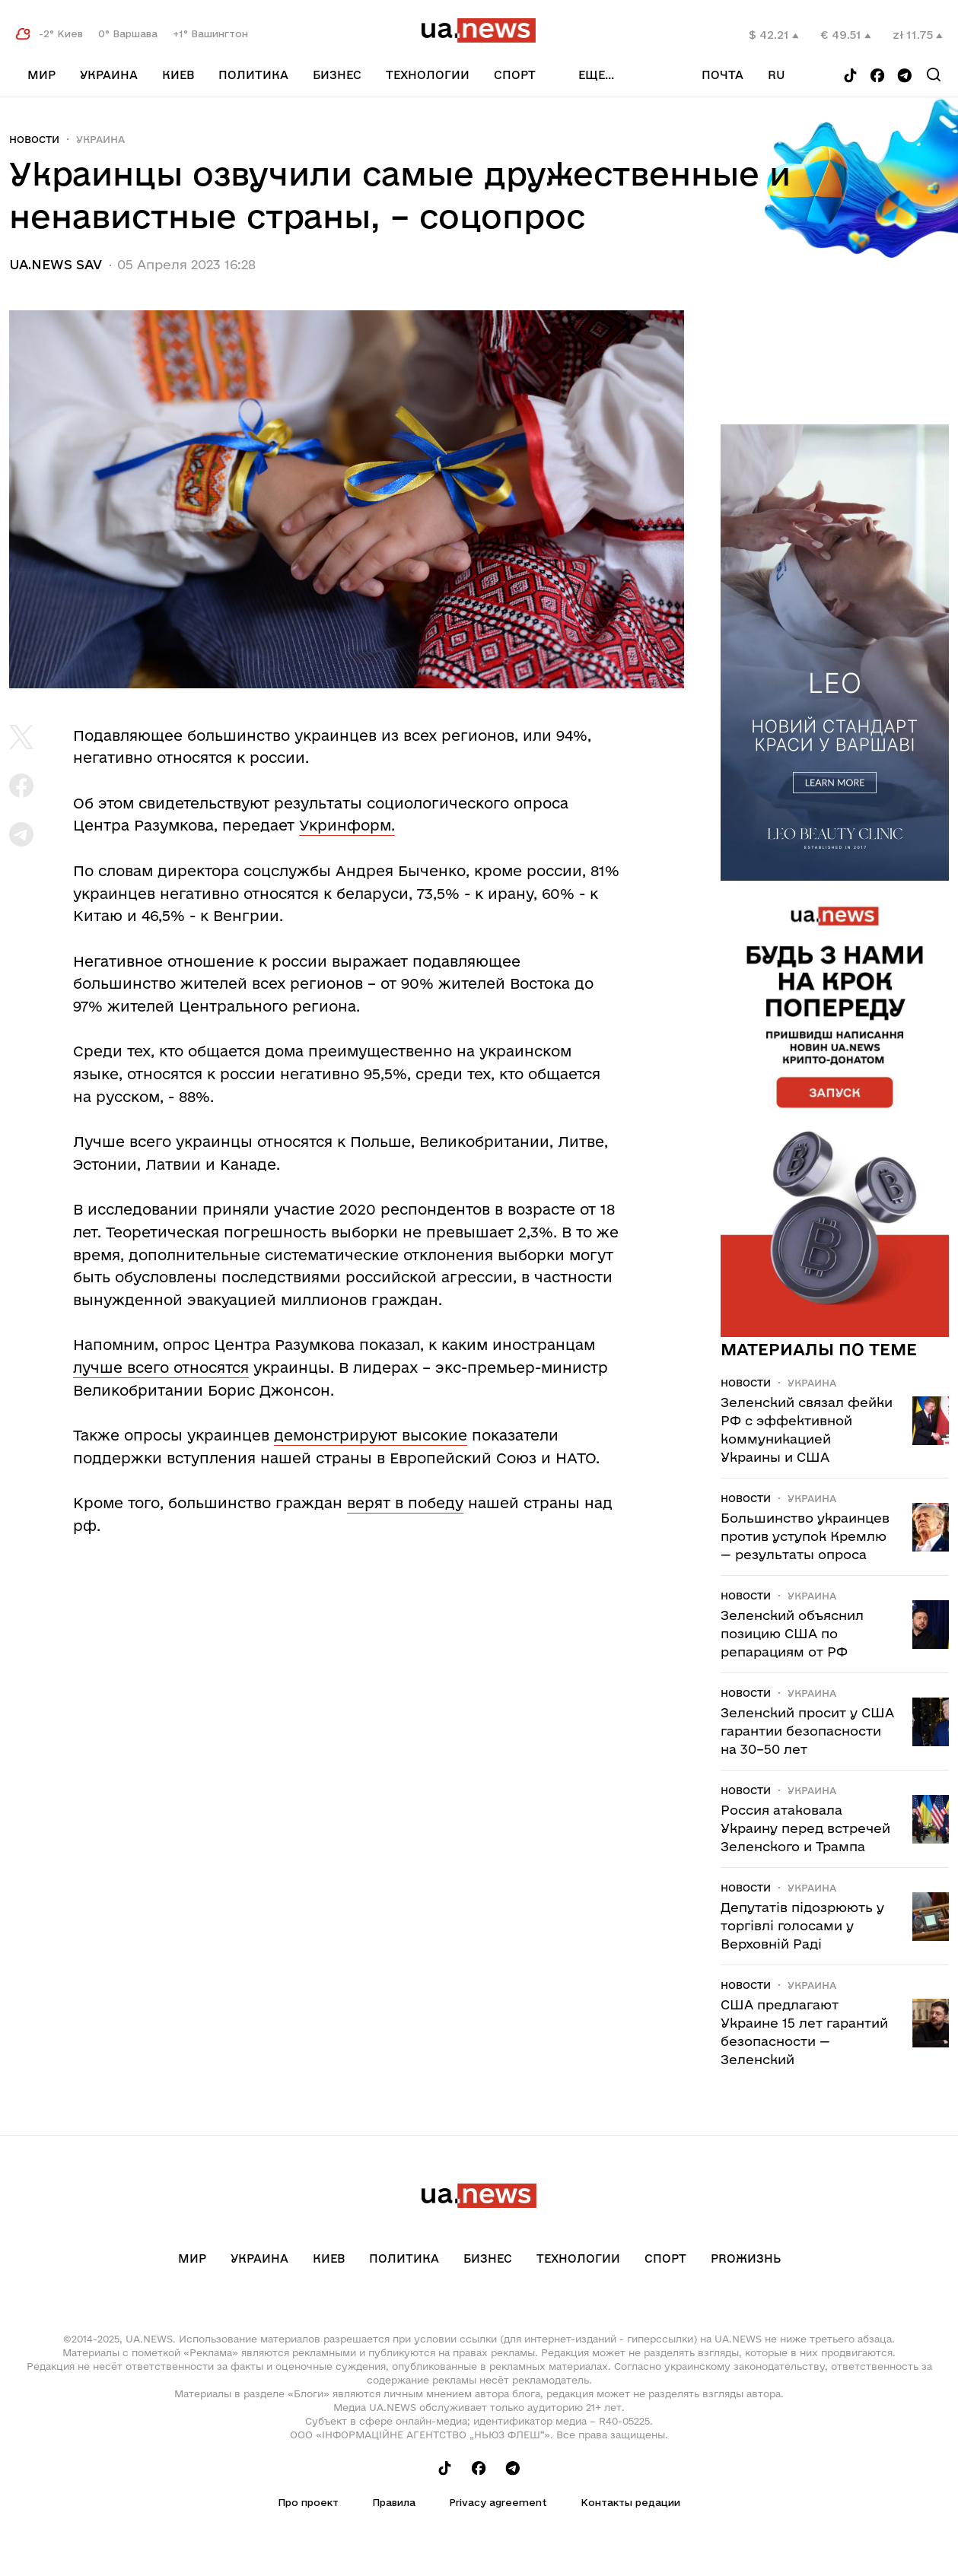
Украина (109, 74)
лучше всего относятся (161, 1367)
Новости (34, 139)
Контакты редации (630, 2502)
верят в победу (405, 1502)
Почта (722, 74)
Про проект (308, 2502)
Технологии (427, 74)
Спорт (515, 74)
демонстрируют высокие (370, 1435)
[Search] (934, 74)
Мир (41, 74)
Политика (253, 74)
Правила (393, 2502)
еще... (596, 74)
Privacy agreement (498, 2502)
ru (776, 74)
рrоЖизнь (746, 2258)
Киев (178, 74)
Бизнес (337, 74)
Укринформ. (347, 825)
